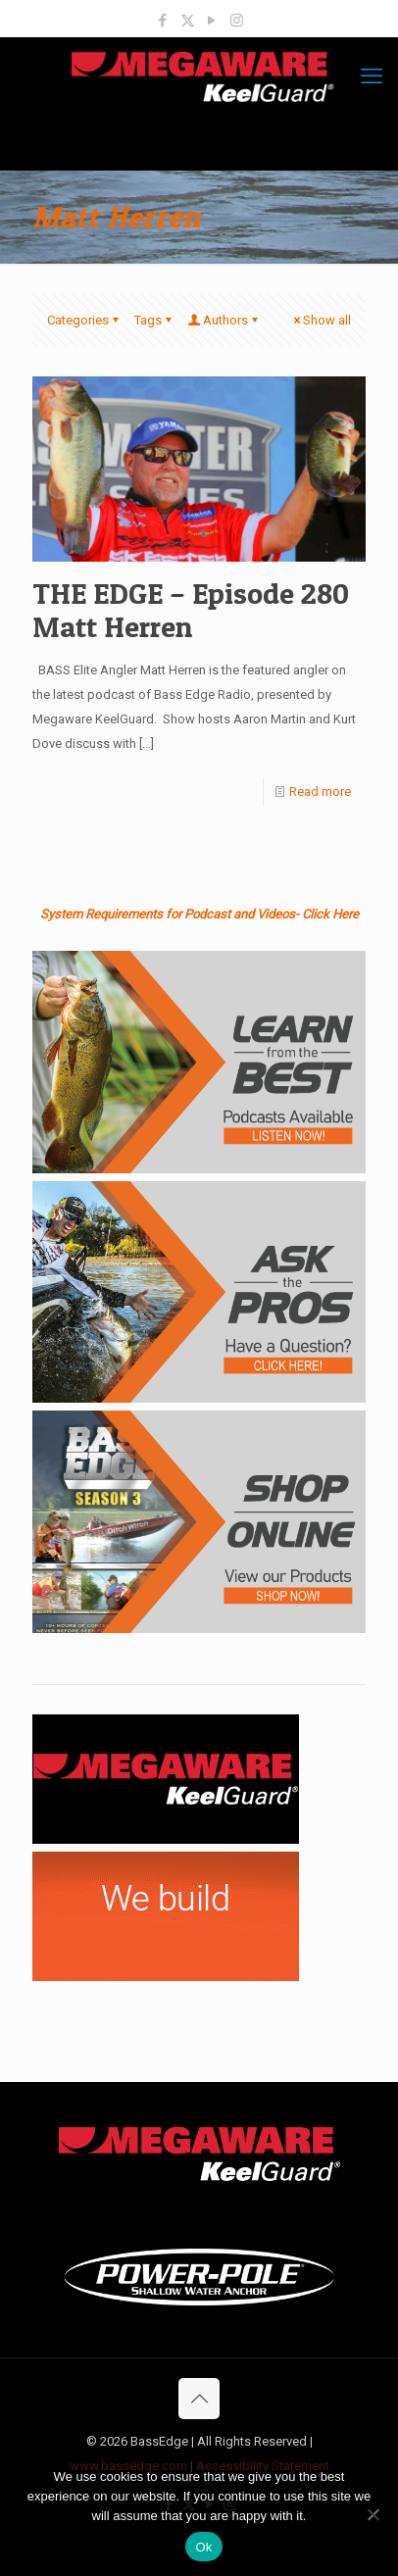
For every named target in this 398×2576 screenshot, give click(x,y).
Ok (203, 2547)
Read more (320, 791)
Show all (320, 320)
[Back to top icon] (199, 2398)
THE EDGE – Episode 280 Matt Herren (190, 609)
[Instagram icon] (236, 20)
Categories (84, 320)
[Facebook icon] (163, 20)
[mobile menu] (371, 76)
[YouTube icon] (212, 20)
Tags (154, 320)
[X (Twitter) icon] (187, 20)
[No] (373, 2514)
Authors (224, 320)
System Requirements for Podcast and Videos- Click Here (199, 914)
